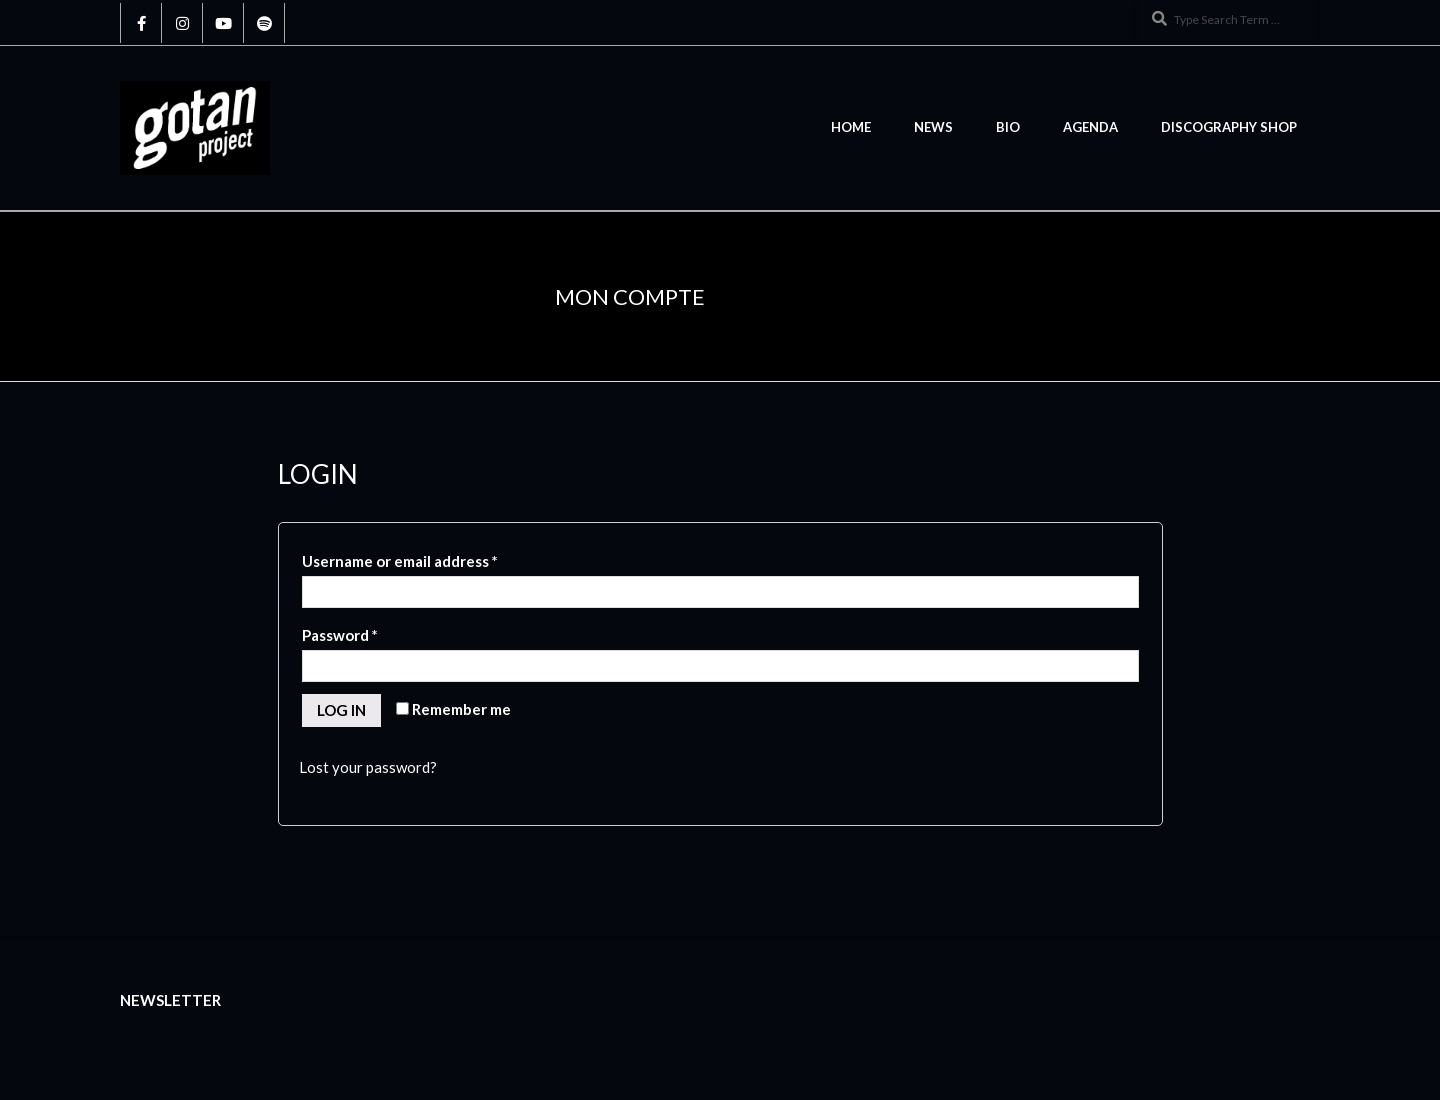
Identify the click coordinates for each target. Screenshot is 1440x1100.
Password (340, 635)
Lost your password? (368, 767)
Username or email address (400, 561)
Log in (341, 710)
